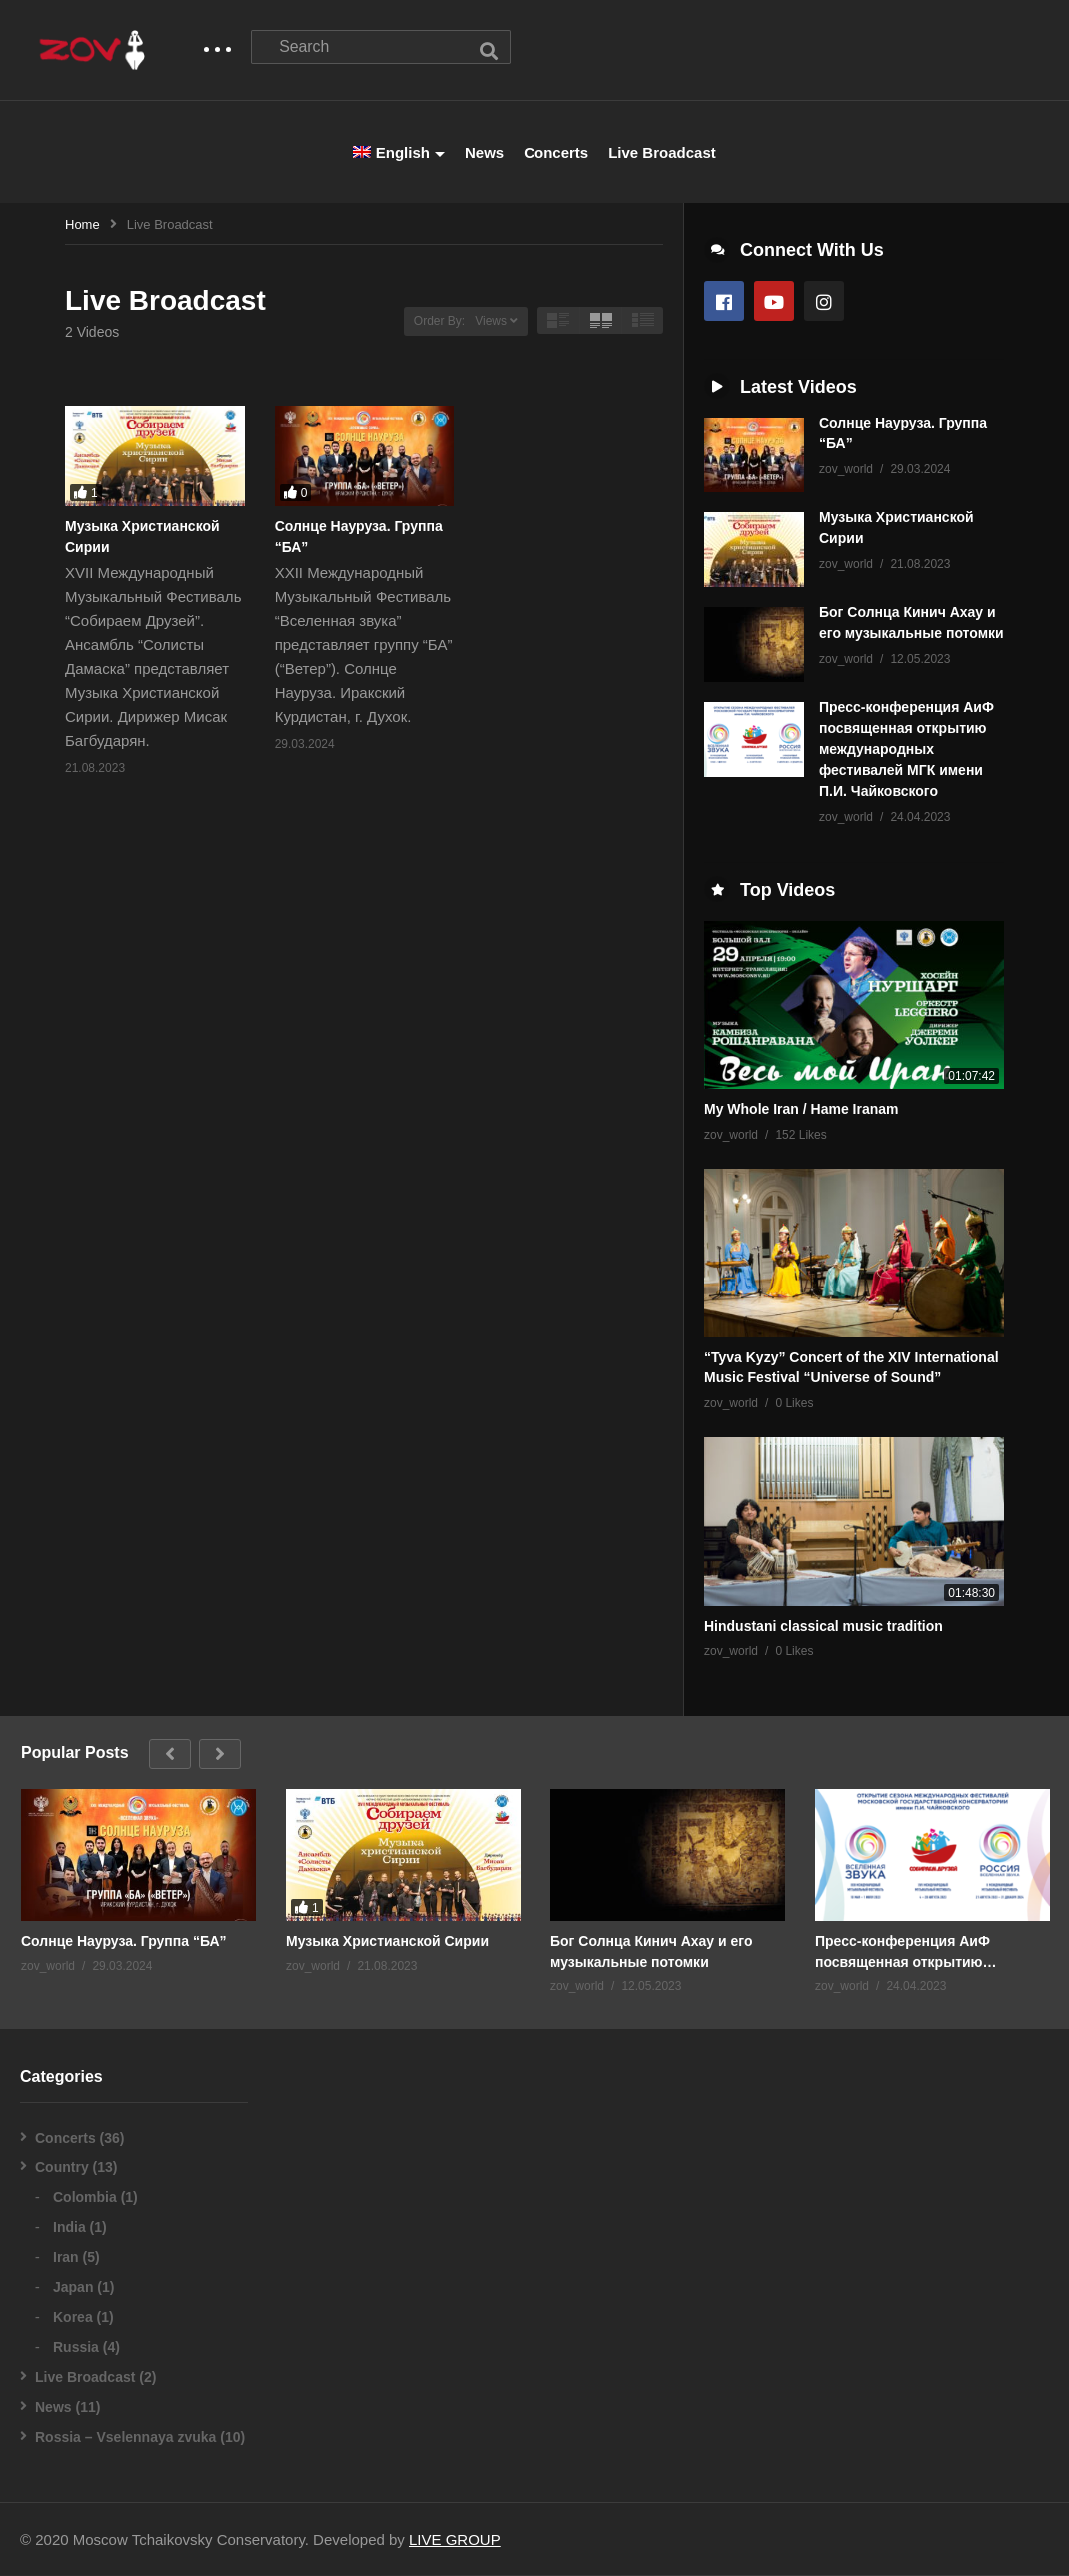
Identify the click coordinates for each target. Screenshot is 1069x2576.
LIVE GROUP (455, 2540)
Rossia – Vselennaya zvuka (125, 2438)
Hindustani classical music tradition (823, 1627)
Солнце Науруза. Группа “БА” (124, 1942)
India (69, 2228)
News (484, 153)
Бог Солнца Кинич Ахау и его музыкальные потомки (651, 1952)
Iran (66, 2258)
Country (62, 2168)
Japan (73, 2288)
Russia (76, 2348)
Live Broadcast (662, 153)
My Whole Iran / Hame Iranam (801, 1110)
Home (82, 225)
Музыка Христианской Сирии (387, 1942)
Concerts (556, 153)
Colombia (85, 2198)
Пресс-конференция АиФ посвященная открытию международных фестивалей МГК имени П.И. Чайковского (906, 750)
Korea (73, 2318)
